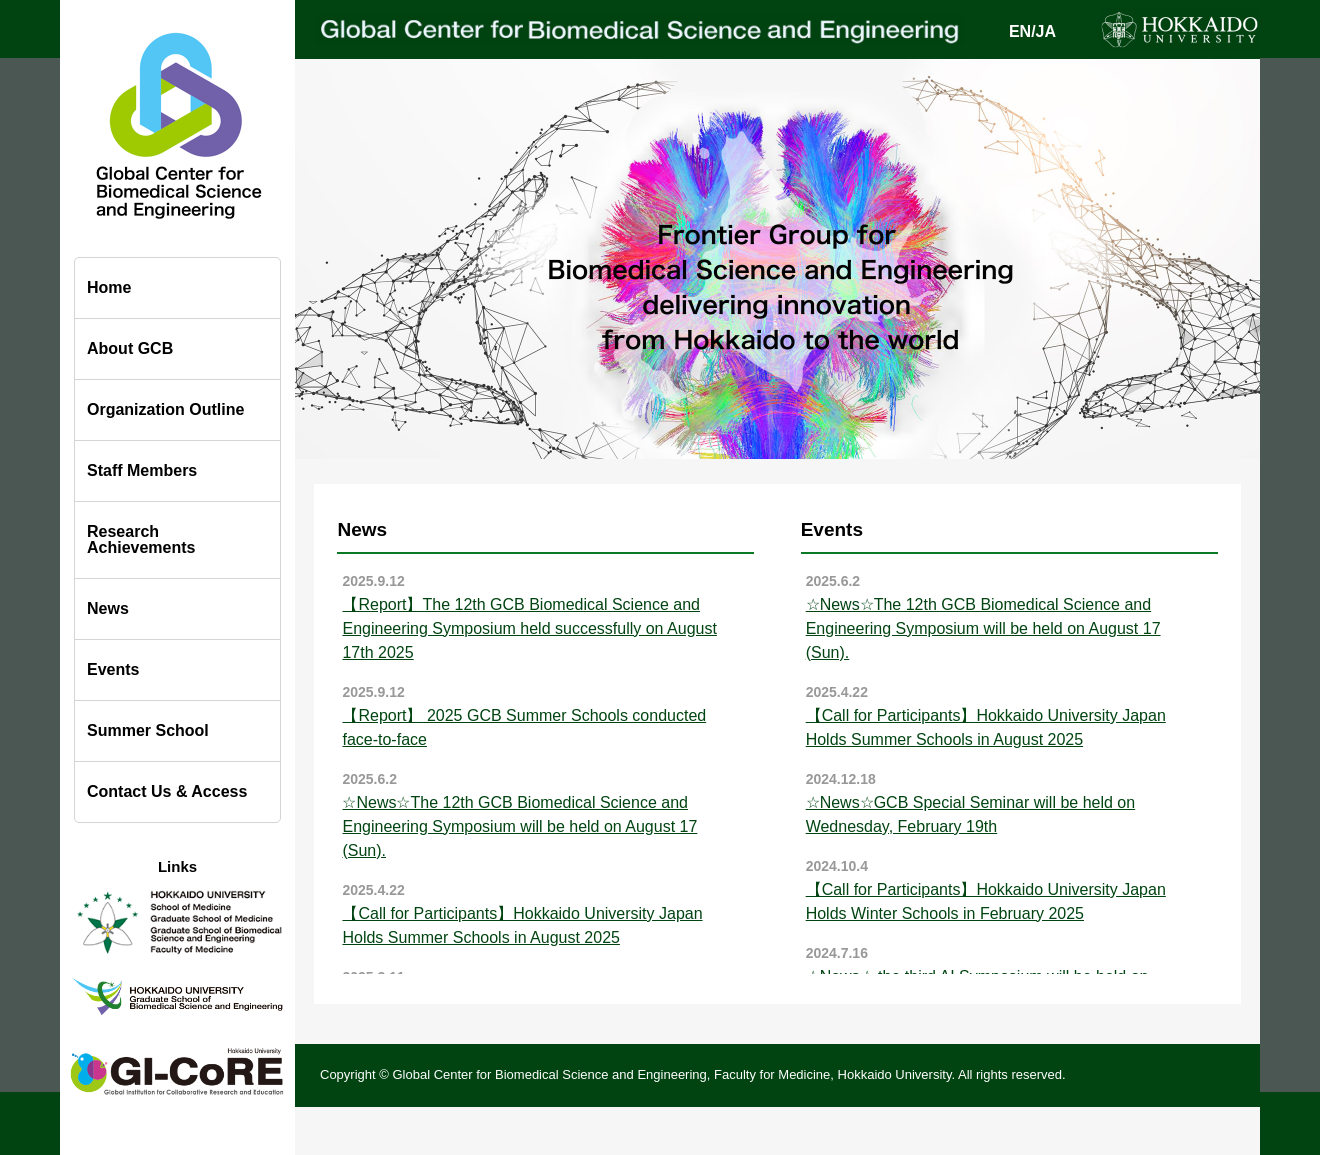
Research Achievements (141, 539)
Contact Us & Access (167, 791)
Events (113, 669)
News (108, 608)
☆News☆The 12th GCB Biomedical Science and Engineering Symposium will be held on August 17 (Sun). (519, 826)
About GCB (130, 348)
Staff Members (142, 470)
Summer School (148, 730)
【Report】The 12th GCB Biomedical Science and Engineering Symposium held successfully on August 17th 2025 (529, 628)
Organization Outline (165, 409)
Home (109, 287)
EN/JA (1032, 31)
